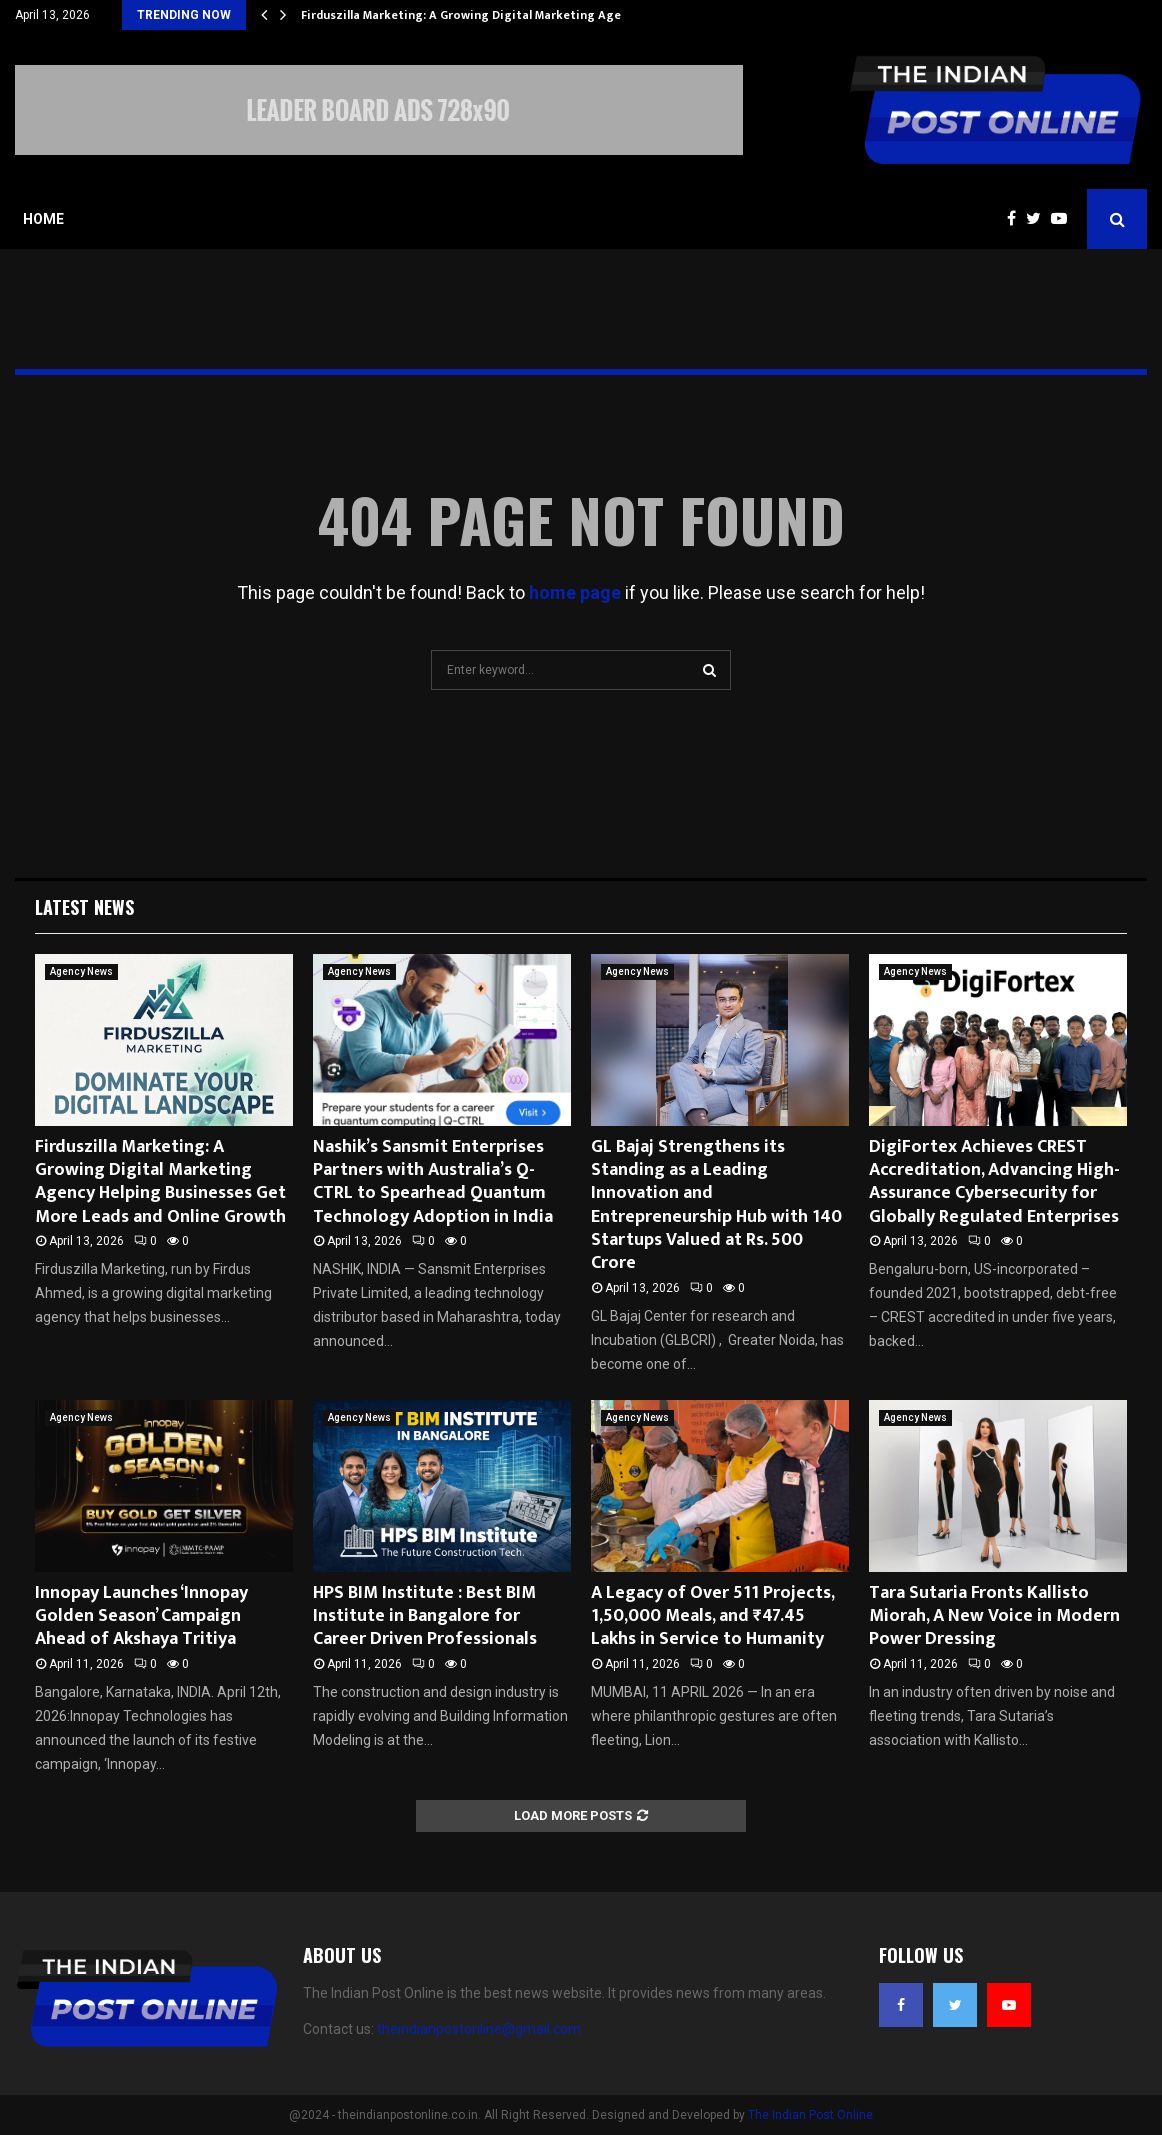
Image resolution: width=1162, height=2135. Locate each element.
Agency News (81, 971)
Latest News (84, 907)
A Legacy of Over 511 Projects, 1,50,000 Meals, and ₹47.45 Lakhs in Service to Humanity (712, 1616)
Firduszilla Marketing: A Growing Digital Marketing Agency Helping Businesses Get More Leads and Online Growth (160, 1182)
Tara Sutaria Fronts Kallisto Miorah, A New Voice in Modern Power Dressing (994, 1616)
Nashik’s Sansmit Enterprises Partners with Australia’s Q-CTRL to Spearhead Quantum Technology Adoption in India (433, 1182)
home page (575, 592)
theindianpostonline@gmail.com (479, 2029)
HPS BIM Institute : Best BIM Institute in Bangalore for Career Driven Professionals (425, 1616)
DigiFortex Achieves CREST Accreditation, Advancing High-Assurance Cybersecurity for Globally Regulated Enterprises (994, 1182)
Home (43, 219)
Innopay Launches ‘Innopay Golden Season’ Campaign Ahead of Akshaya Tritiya (141, 1616)
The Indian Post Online (810, 2115)
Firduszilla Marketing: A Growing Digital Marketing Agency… (475, 15)
